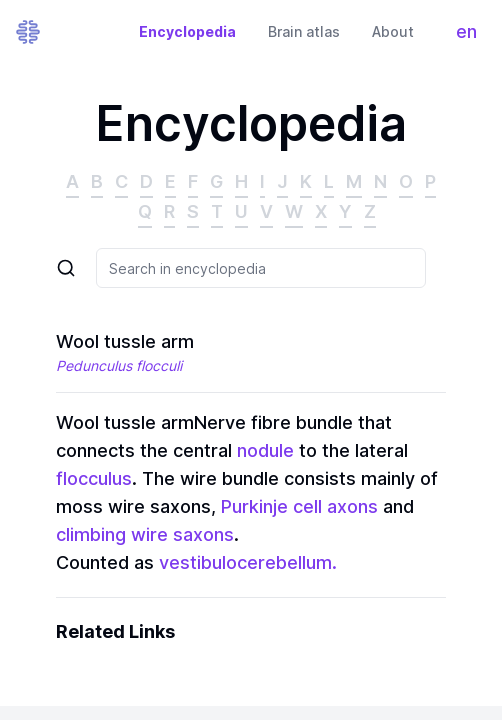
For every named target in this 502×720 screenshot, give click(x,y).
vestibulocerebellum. (248, 562)
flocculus (94, 478)
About (393, 31)
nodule (265, 450)
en (471, 36)
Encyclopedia (187, 31)
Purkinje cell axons (297, 506)
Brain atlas (304, 31)
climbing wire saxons (145, 534)
